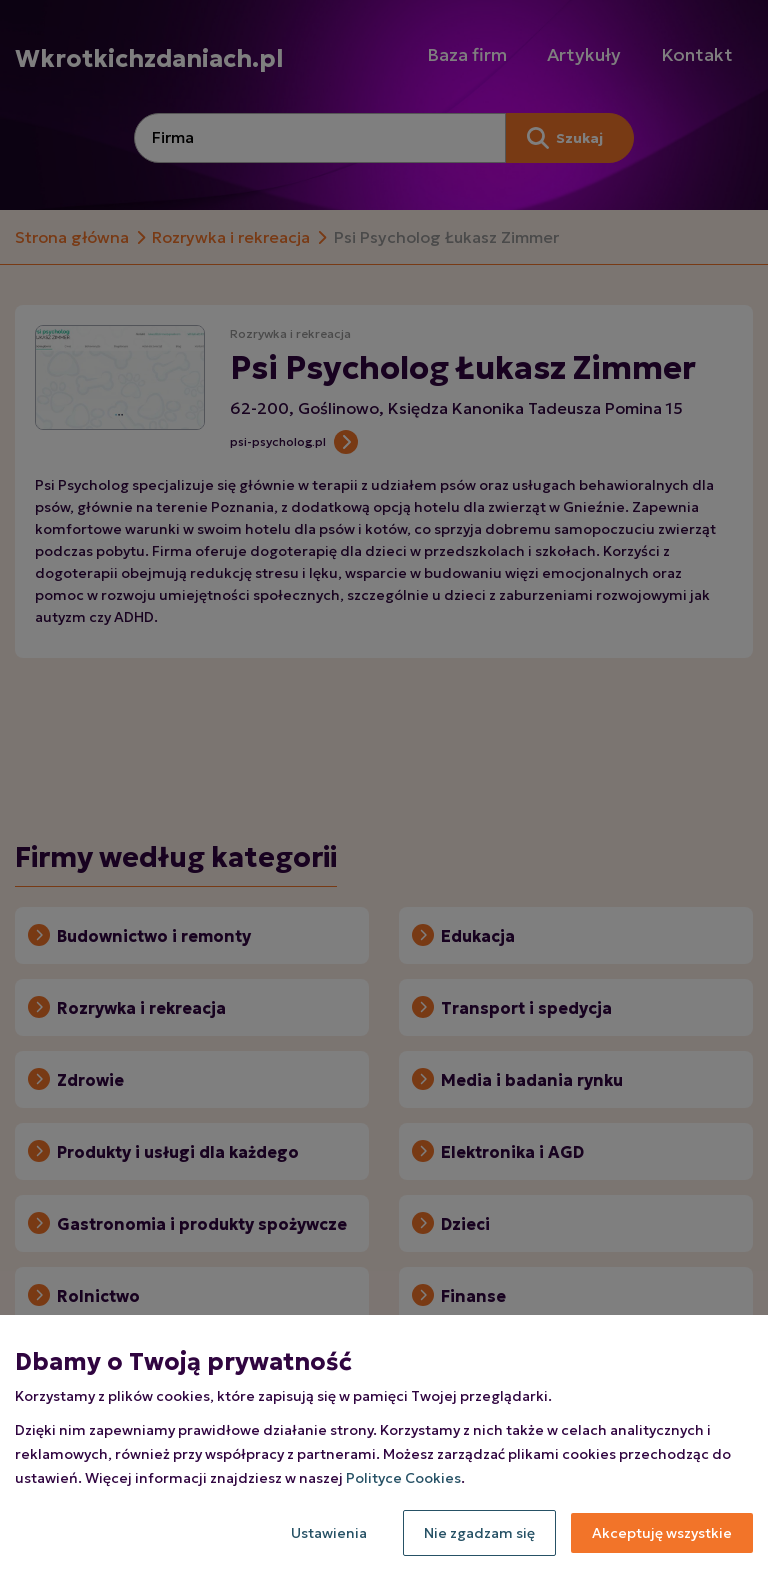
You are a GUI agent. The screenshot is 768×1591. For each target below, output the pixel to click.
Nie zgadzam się (479, 1533)
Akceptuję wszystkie (662, 1533)
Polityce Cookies (403, 1478)
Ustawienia (329, 1533)
